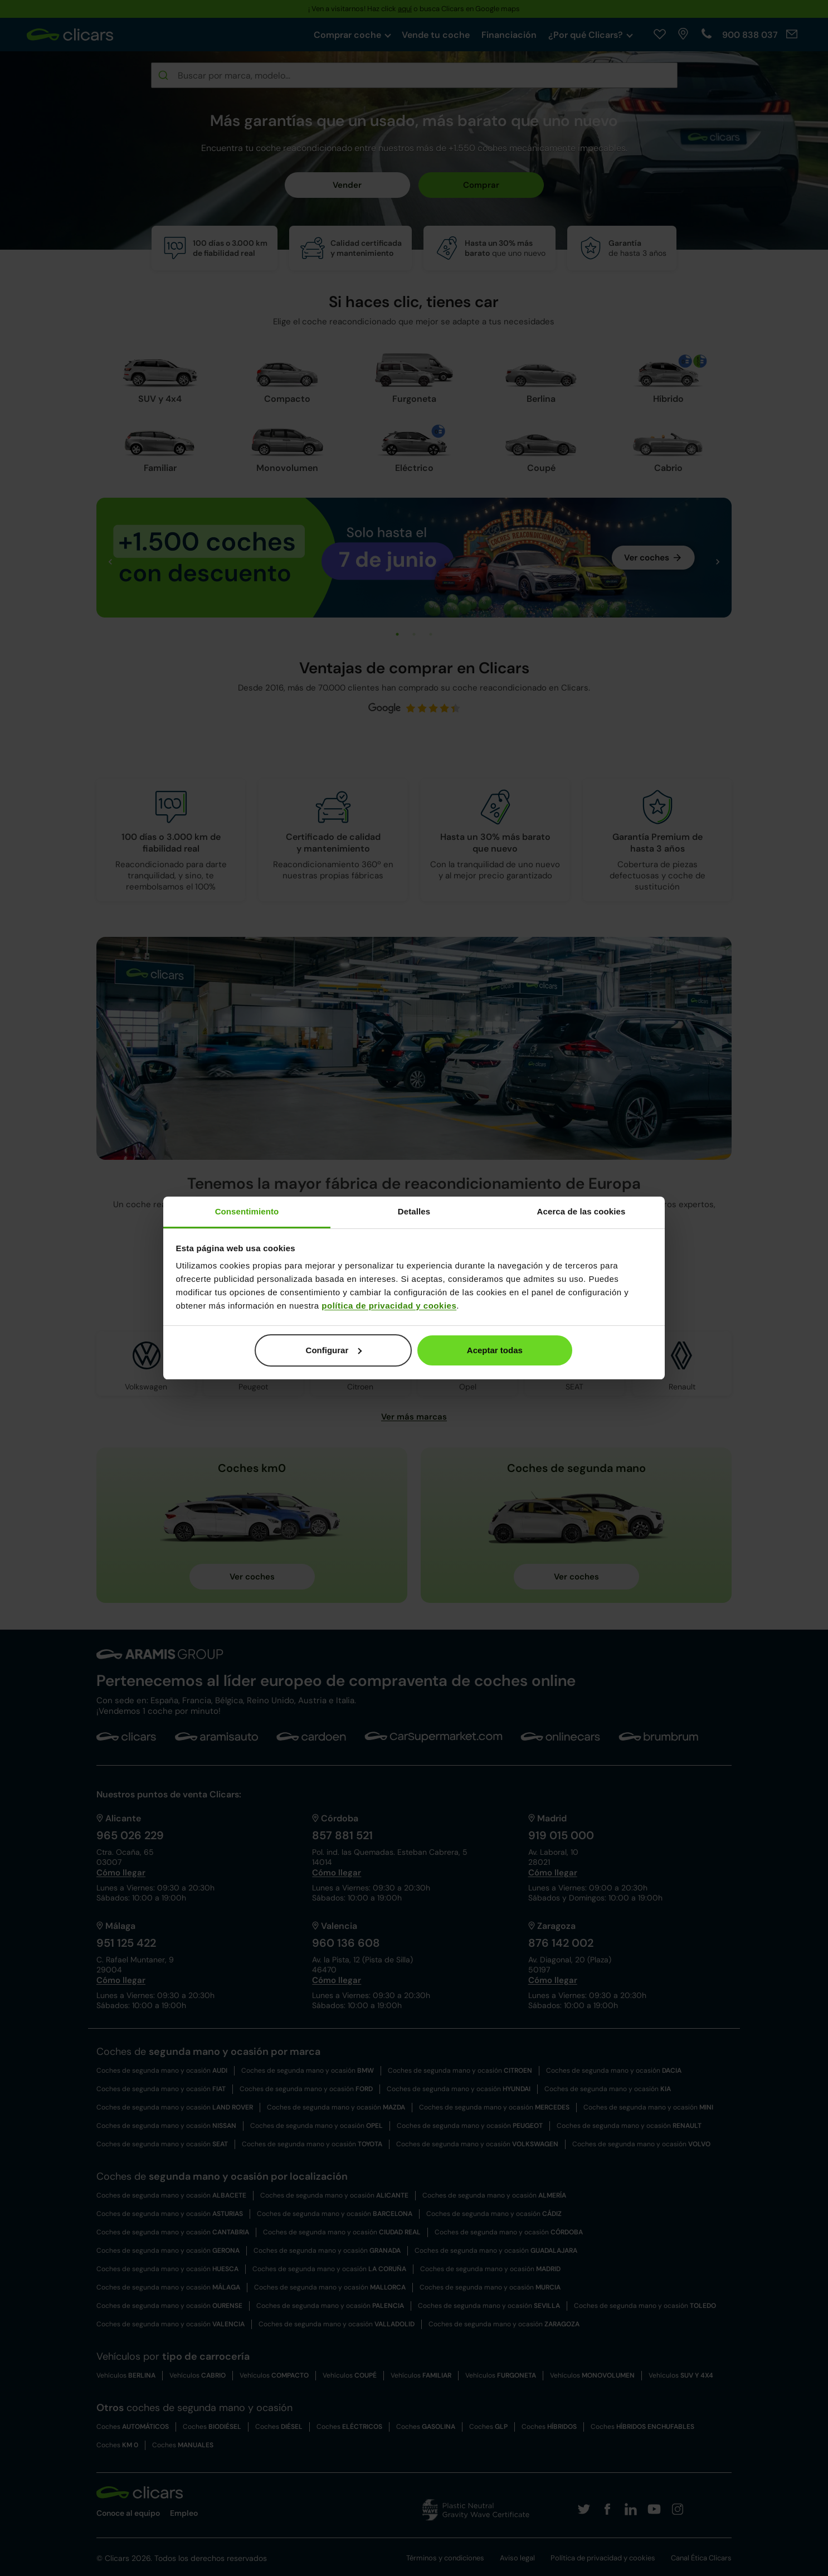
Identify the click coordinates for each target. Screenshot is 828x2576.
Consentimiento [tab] (247, 1211)
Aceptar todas (495, 1350)
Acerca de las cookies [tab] (581, 1211)
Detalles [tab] (414, 1211)
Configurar (334, 1350)
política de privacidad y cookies (389, 1305)
